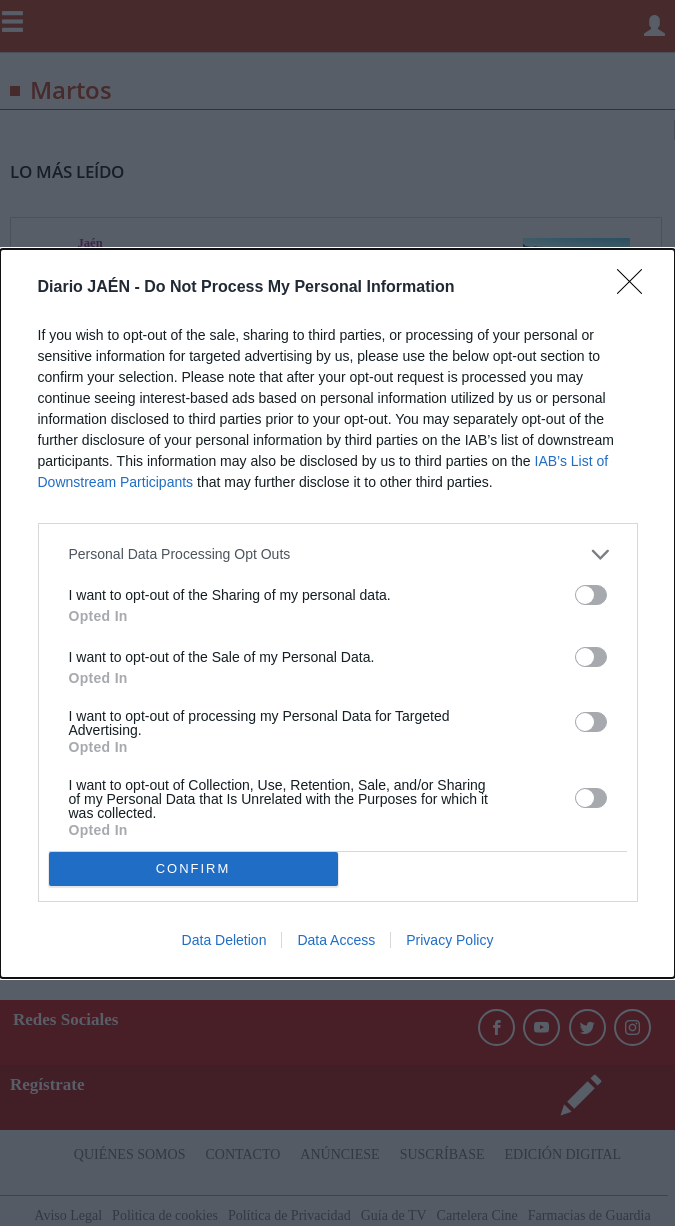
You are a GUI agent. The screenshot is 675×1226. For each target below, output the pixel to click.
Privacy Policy (449, 940)
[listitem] (338, 554)
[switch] (591, 595)
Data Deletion (224, 940)
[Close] (636, 288)
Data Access (336, 940)
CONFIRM (193, 867)
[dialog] (337, 613)
